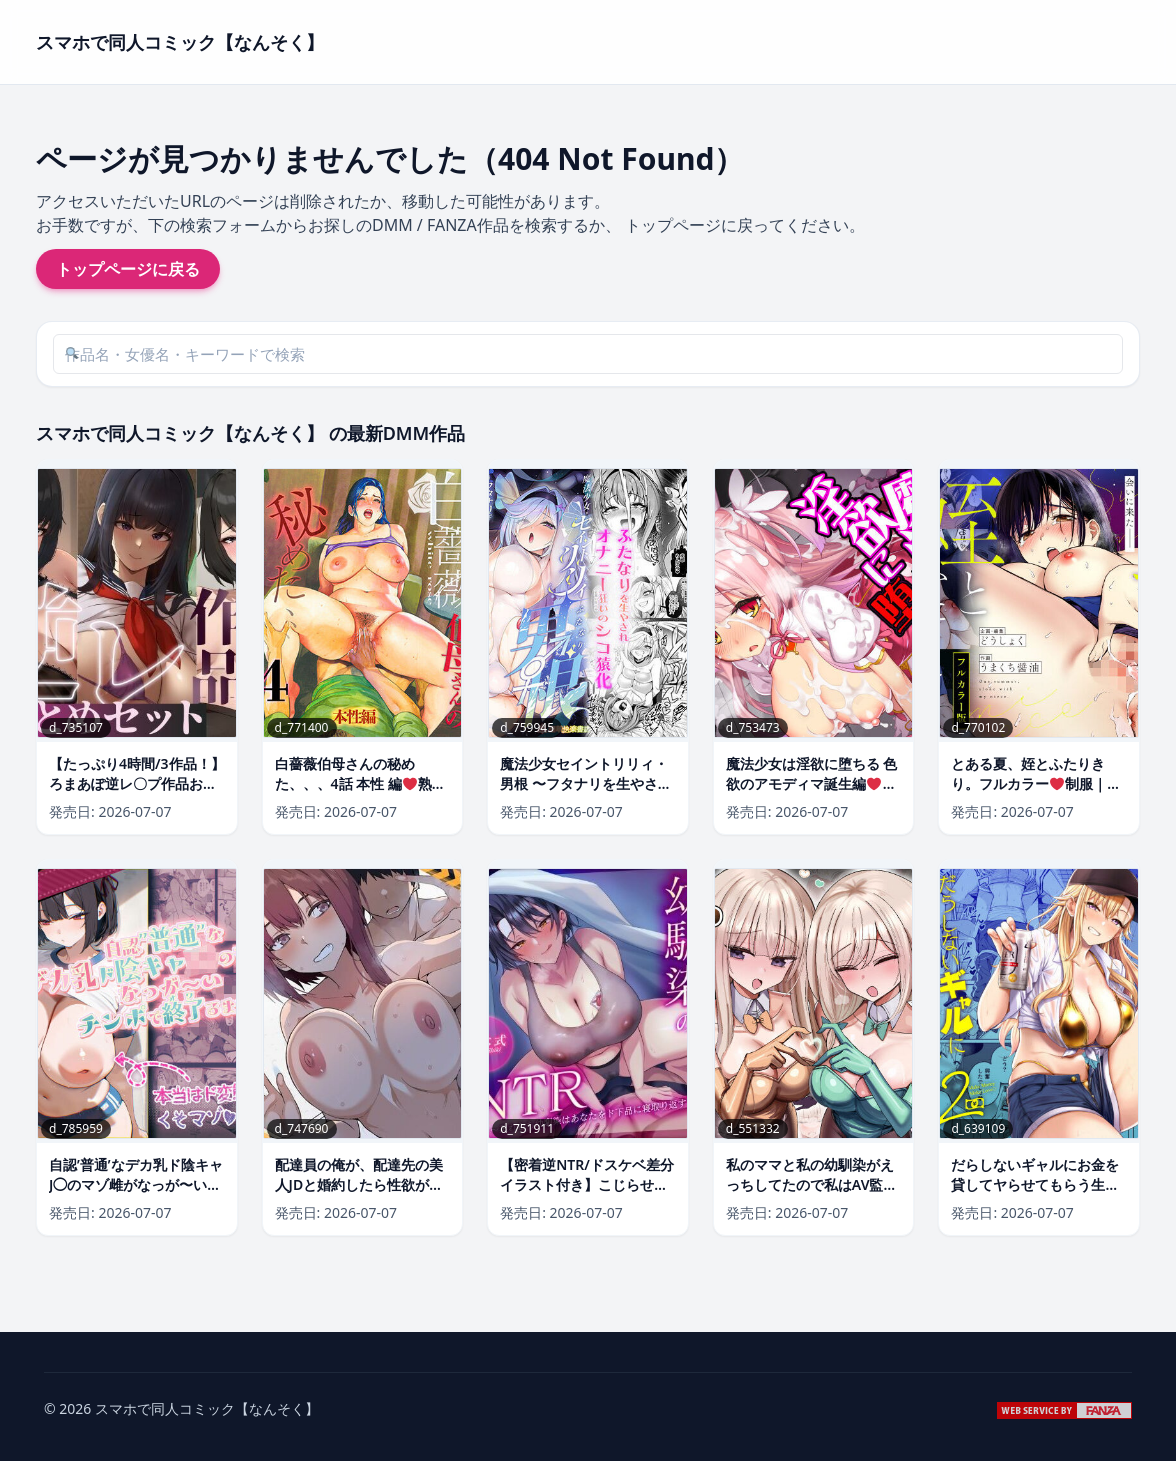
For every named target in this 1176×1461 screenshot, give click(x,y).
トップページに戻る (128, 269)
